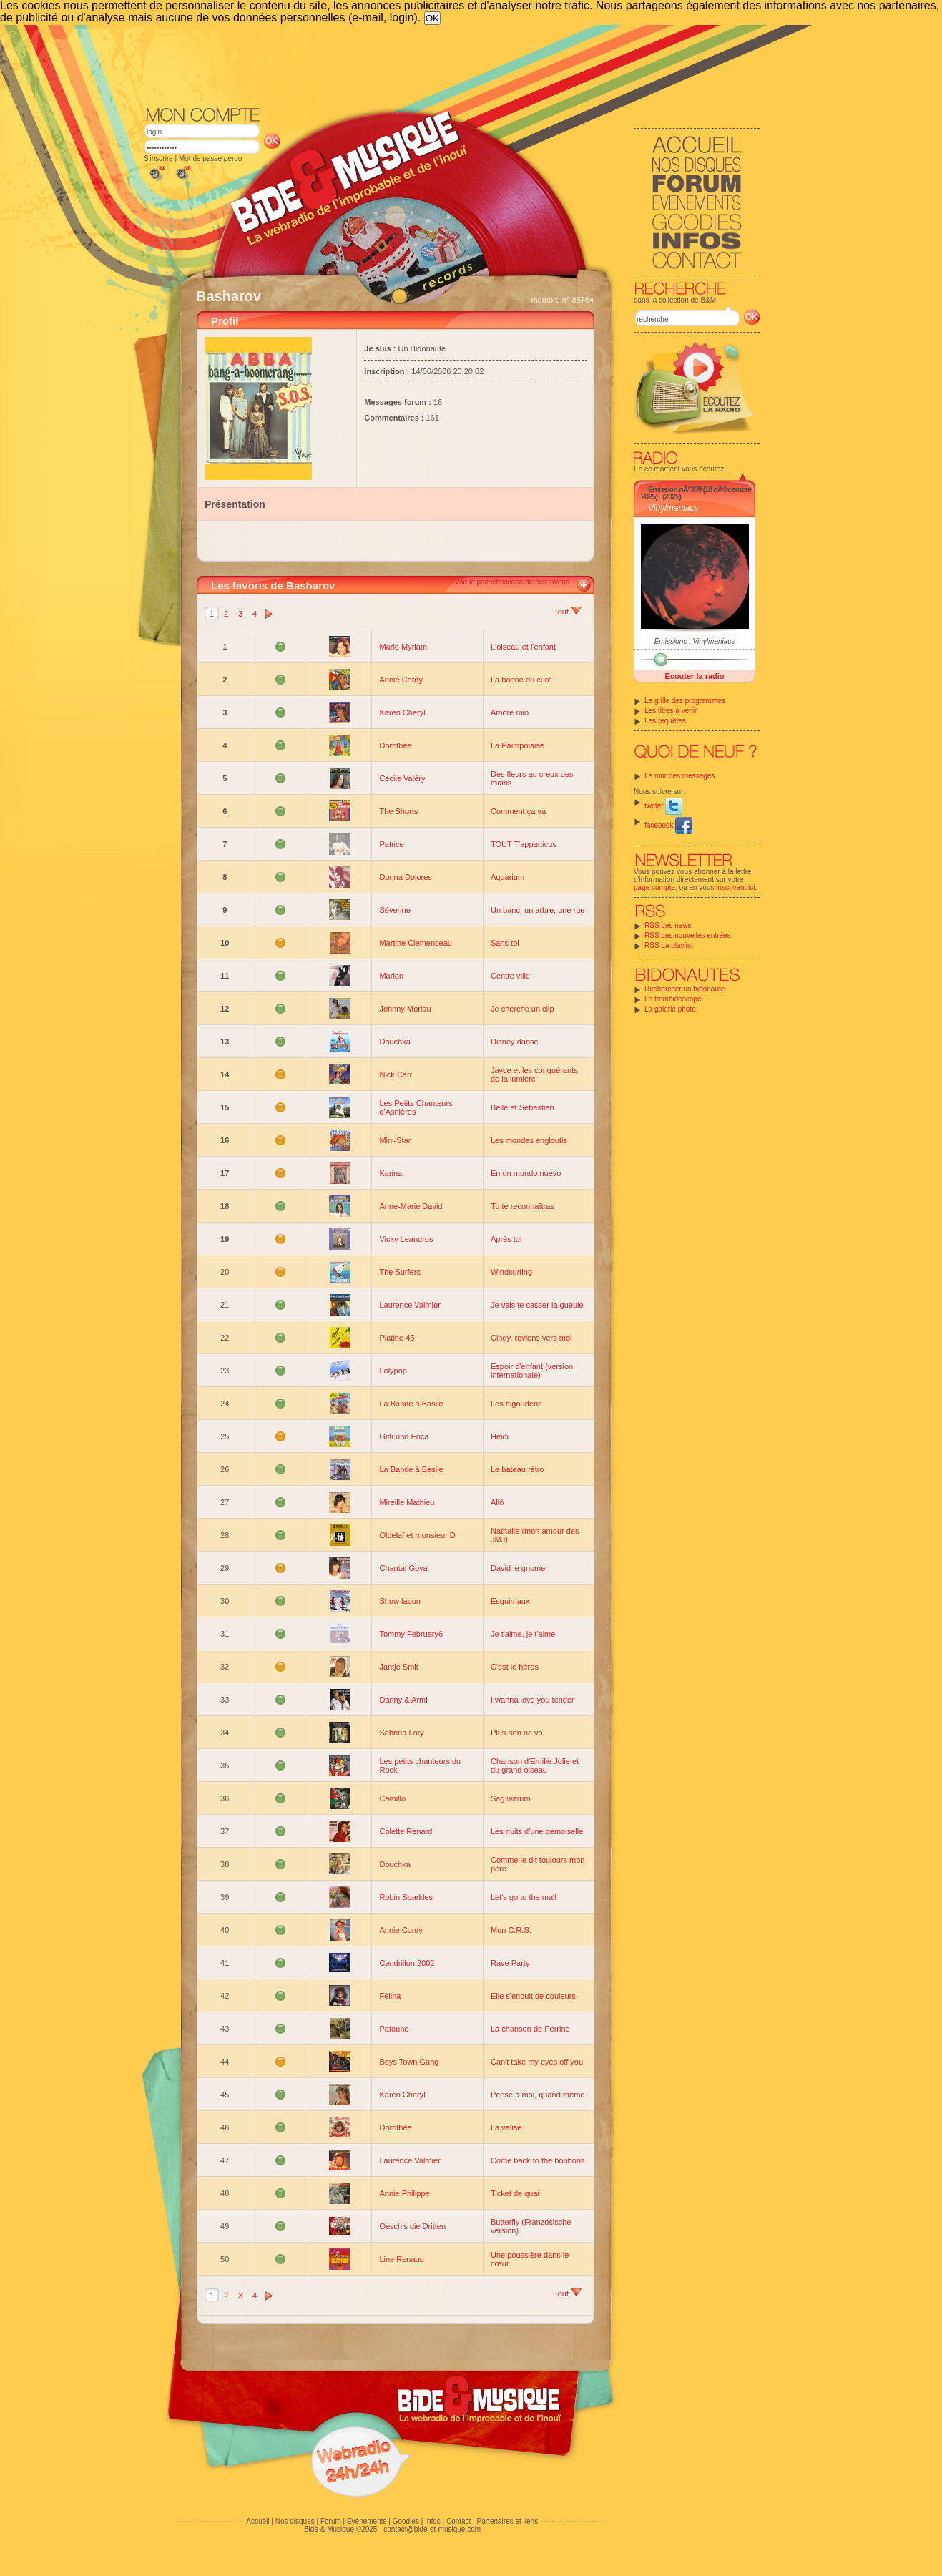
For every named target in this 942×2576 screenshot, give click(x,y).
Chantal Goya (403, 1568)
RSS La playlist (668, 945)
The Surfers (399, 1272)
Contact (458, 2521)
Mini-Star (395, 1140)
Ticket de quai (515, 2193)
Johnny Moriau (405, 1008)
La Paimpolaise (517, 745)
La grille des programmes (684, 701)
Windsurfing (511, 1272)
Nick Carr (395, 1074)
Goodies (406, 2521)
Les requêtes (665, 721)
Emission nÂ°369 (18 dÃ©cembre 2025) (696, 493)
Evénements (367, 2521)
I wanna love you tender (532, 1699)
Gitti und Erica (403, 1436)
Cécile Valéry (402, 778)
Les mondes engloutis (529, 1140)
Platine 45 (396, 1337)
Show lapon (400, 1601)
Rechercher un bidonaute (684, 989)
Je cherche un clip (522, 1008)
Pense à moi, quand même (537, 2094)
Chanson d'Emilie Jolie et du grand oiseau (535, 1765)
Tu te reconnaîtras (522, 1206)
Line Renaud (401, 2259)
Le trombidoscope (673, 999)
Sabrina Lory (401, 1732)
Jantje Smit (398, 1666)
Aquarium (507, 877)
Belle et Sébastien (522, 1107)
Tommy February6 (411, 1634)
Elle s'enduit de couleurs (533, 1996)
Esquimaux (510, 1601)
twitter (663, 806)
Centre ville (510, 975)
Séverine (394, 910)
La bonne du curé (521, 679)
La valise (506, 2127)
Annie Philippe (404, 2193)
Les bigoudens (516, 1403)
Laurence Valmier (409, 1305)
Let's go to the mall (523, 1897)
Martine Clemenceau (415, 943)
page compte (654, 887)
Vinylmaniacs (673, 508)
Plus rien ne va (517, 1732)
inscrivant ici (735, 887)
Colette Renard (405, 1831)
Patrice (391, 844)
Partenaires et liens (508, 2521)
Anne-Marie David (410, 1206)
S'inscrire (158, 158)
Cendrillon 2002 (406, 1963)
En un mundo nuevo (526, 1173)
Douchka (394, 1041)
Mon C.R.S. (511, 1930)
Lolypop (393, 1370)
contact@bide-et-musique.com (432, 2529)
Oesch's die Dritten (412, 2226)
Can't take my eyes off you (537, 2061)
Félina (390, 1996)
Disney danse (515, 1041)
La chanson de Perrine (530, 2028)
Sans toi (505, 943)
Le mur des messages (679, 776)
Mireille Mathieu (406, 1502)
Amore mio (510, 712)
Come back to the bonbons (537, 2160)
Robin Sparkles (406, 1897)
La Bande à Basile (411, 1403)
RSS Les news (668, 925)
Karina (390, 1173)
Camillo (392, 1798)
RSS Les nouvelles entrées (687, 935)
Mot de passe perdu (210, 158)
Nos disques (295, 2521)
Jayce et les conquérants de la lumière (534, 1074)
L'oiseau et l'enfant (523, 646)
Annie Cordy (401, 679)
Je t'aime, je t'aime (523, 1634)
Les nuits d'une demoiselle (537, 1831)
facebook (668, 825)
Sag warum (511, 1798)
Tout (568, 611)
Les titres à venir (670, 711)
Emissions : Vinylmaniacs (694, 641)
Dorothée (395, 745)
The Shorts (398, 811)
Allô (497, 1502)
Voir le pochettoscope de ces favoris (512, 582)
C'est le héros (515, 1666)
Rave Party (510, 1963)
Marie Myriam (403, 646)
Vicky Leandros (406, 1239)
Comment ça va (518, 811)
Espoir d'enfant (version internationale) (532, 1370)
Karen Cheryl (402, 712)
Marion (391, 975)
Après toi (506, 1239)
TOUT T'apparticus (523, 844)
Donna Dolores (405, 877)
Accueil (257, 2521)
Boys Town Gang (408, 2061)
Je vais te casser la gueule (537, 1305)
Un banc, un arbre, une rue (537, 910)
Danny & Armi (403, 1699)
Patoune (393, 2028)
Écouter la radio (694, 676)
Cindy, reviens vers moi (531, 1337)
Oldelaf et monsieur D (417, 1535)
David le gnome (518, 1568)
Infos (433, 2521)
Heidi (500, 1436)
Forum (330, 2521)
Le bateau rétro (517, 1469)
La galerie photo (670, 1009)
